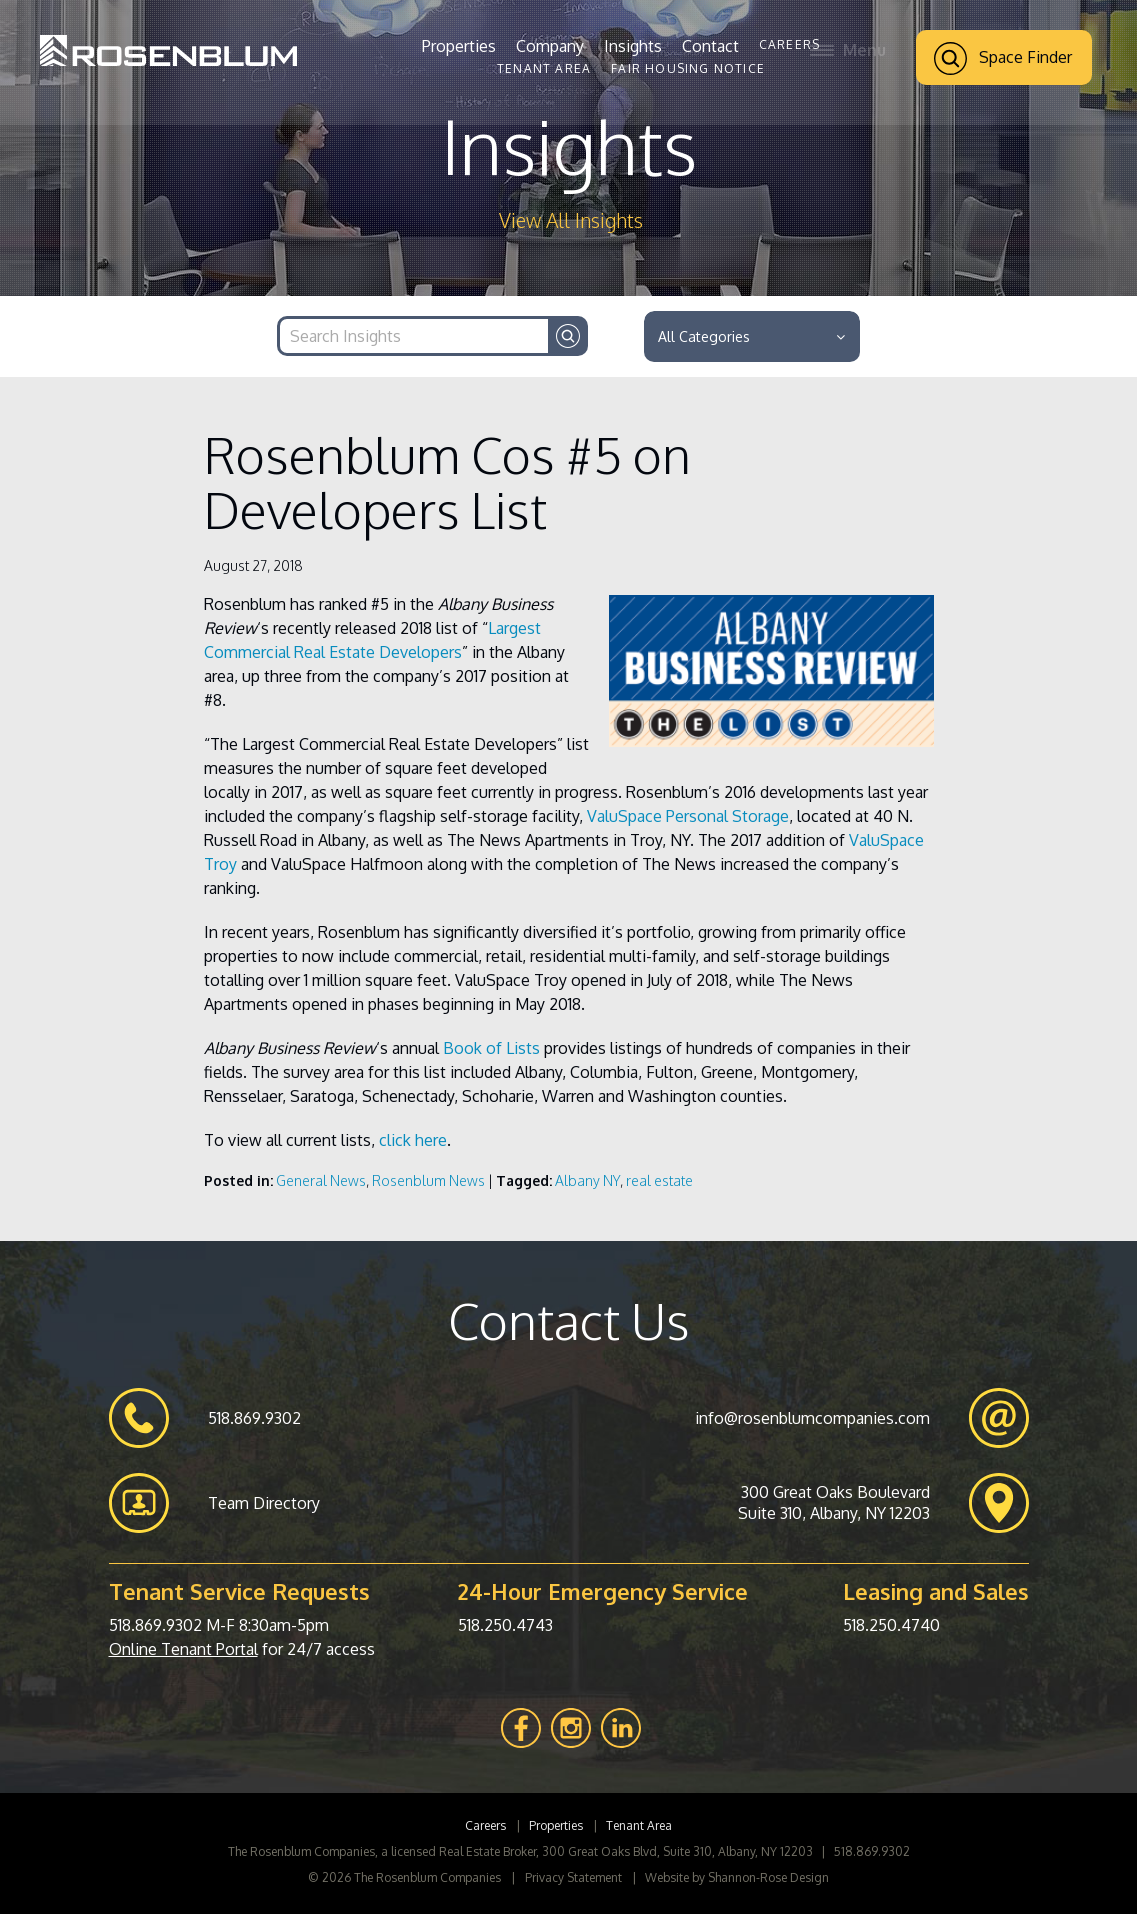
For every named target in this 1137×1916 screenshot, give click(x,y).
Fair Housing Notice (688, 68)
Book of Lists (491, 1050)
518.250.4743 (505, 1627)
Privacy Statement (573, 1879)
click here (413, 1142)
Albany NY (587, 1182)
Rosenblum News (428, 1182)
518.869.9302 (155, 1627)
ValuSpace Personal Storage (688, 818)
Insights (633, 46)
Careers (789, 44)
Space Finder (1003, 58)
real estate (659, 1182)
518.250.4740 (891, 1627)
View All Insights (571, 220)
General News (321, 1182)
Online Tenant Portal (183, 1651)
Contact (710, 46)
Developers (418, 654)
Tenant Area (544, 68)
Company (550, 46)
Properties (459, 46)
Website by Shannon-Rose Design (737, 1879)
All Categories (751, 337)
